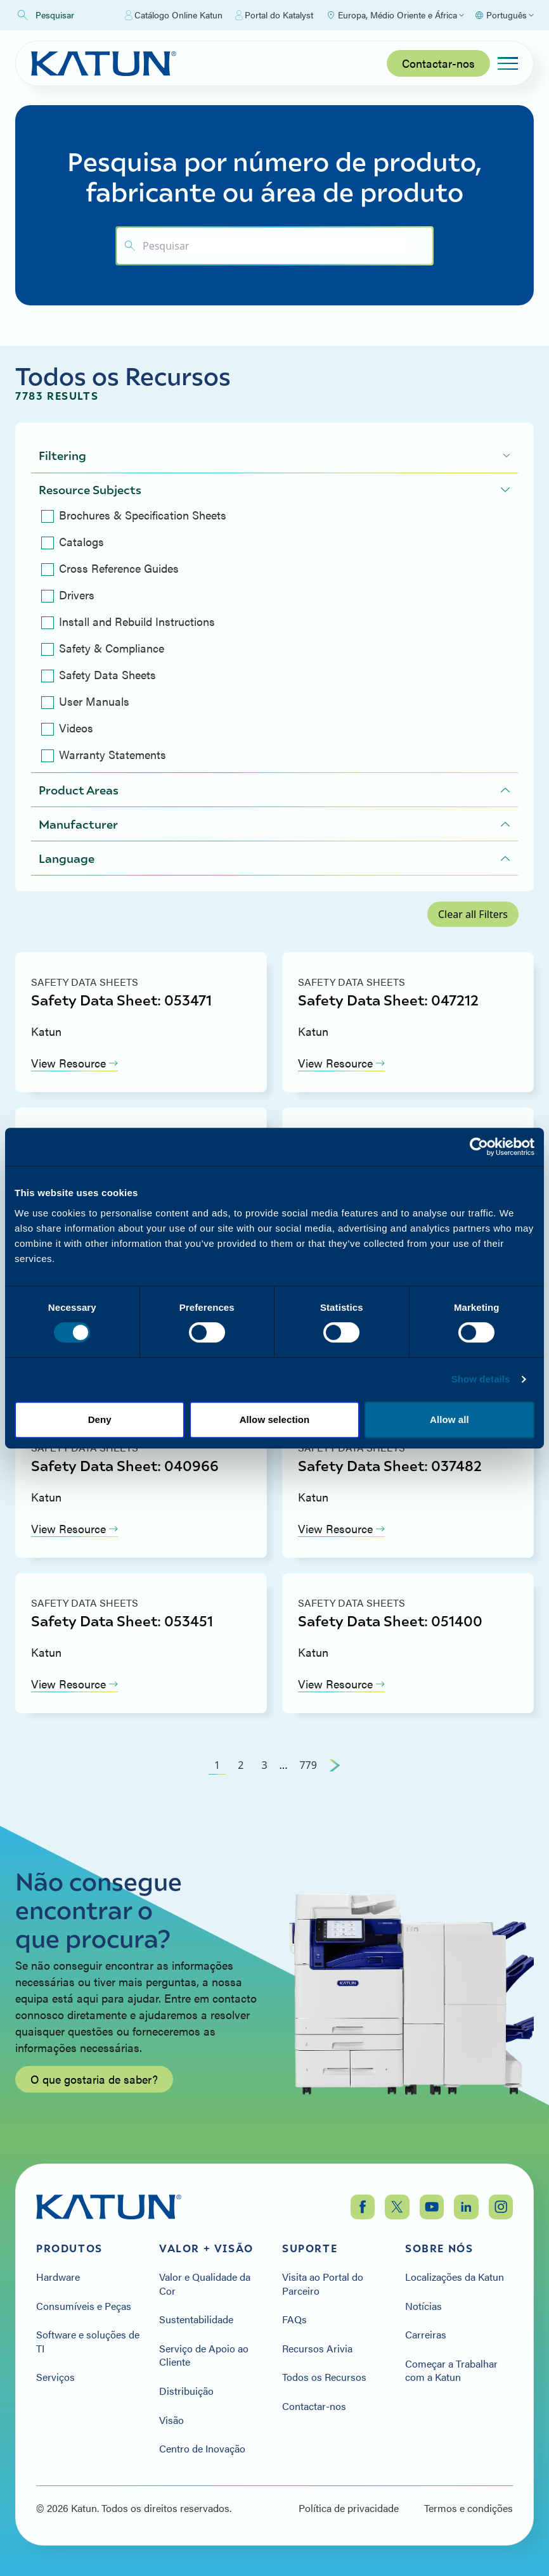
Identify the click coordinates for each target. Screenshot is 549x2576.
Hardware (58, 2277)
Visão (171, 2420)
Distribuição (186, 2391)
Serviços (55, 2377)
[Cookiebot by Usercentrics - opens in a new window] (478, 1146)
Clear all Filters (473, 914)
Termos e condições (468, 2508)
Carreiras (425, 2335)
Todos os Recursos (324, 2377)
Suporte (309, 2248)
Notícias (423, 2306)
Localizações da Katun (454, 2277)
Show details (480, 1379)
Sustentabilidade (196, 2319)
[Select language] (504, 15)
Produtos (69, 2248)
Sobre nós (439, 2248)
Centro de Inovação (202, 2449)
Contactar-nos (438, 63)
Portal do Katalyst (274, 15)
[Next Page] (334, 1765)
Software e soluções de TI (87, 2341)
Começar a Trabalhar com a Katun (451, 2370)
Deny (100, 1419)
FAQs (294, 2319)
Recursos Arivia (317, 2349)
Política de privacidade (349, 2508)
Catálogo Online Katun (174, 15)
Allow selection (275, 1419)
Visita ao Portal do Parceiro (322, 2283)
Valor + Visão (206, 2248)
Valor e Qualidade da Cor (204, 2283)
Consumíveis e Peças (83, 2306)
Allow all (449, 1419)
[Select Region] (395, 15)
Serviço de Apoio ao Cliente (204, 2355)
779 (307, 1765)
